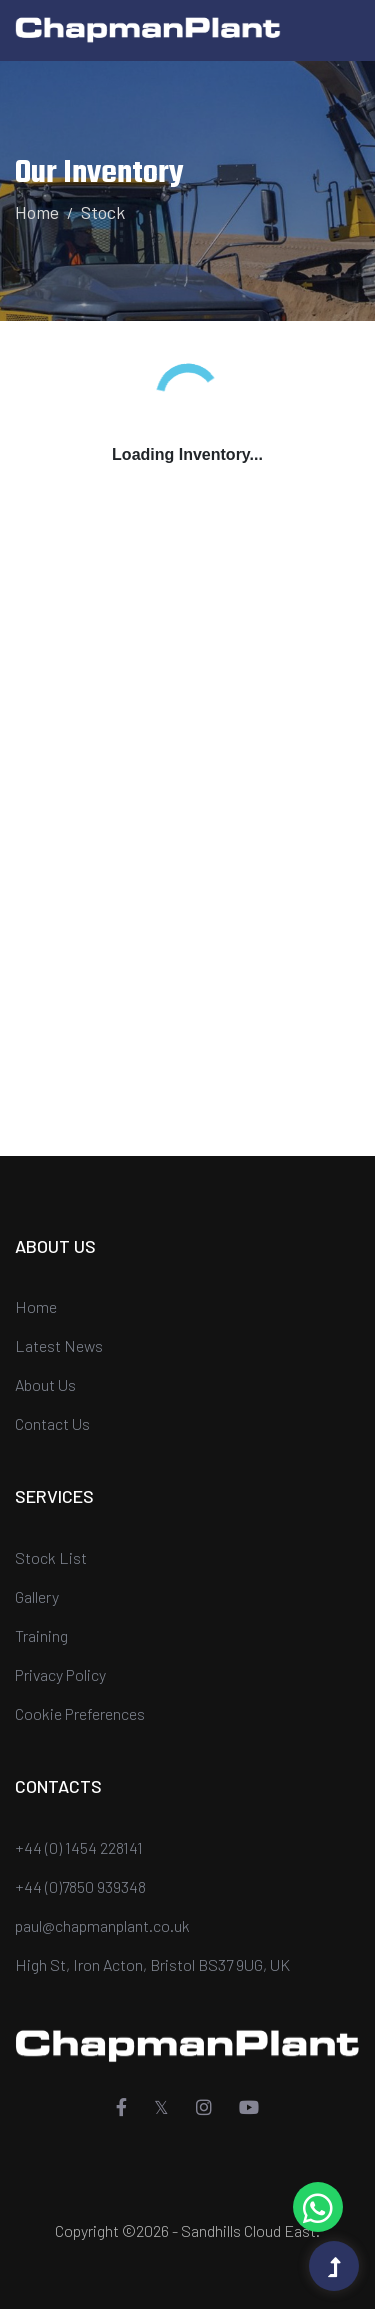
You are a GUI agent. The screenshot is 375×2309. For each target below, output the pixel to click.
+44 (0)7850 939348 (80, 1886)
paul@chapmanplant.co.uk (102, 1925)
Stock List (51, 1557)
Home (37, 212)
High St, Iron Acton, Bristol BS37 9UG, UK (152, 1964)
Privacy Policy (60, 1674)
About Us (45, 1384)
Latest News (59, 1345)
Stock (103, 212)
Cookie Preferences (80, 1713)
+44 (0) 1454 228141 (79, 1847)
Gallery (37, 1596)
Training (41, 1635)
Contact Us (52, 1423)
